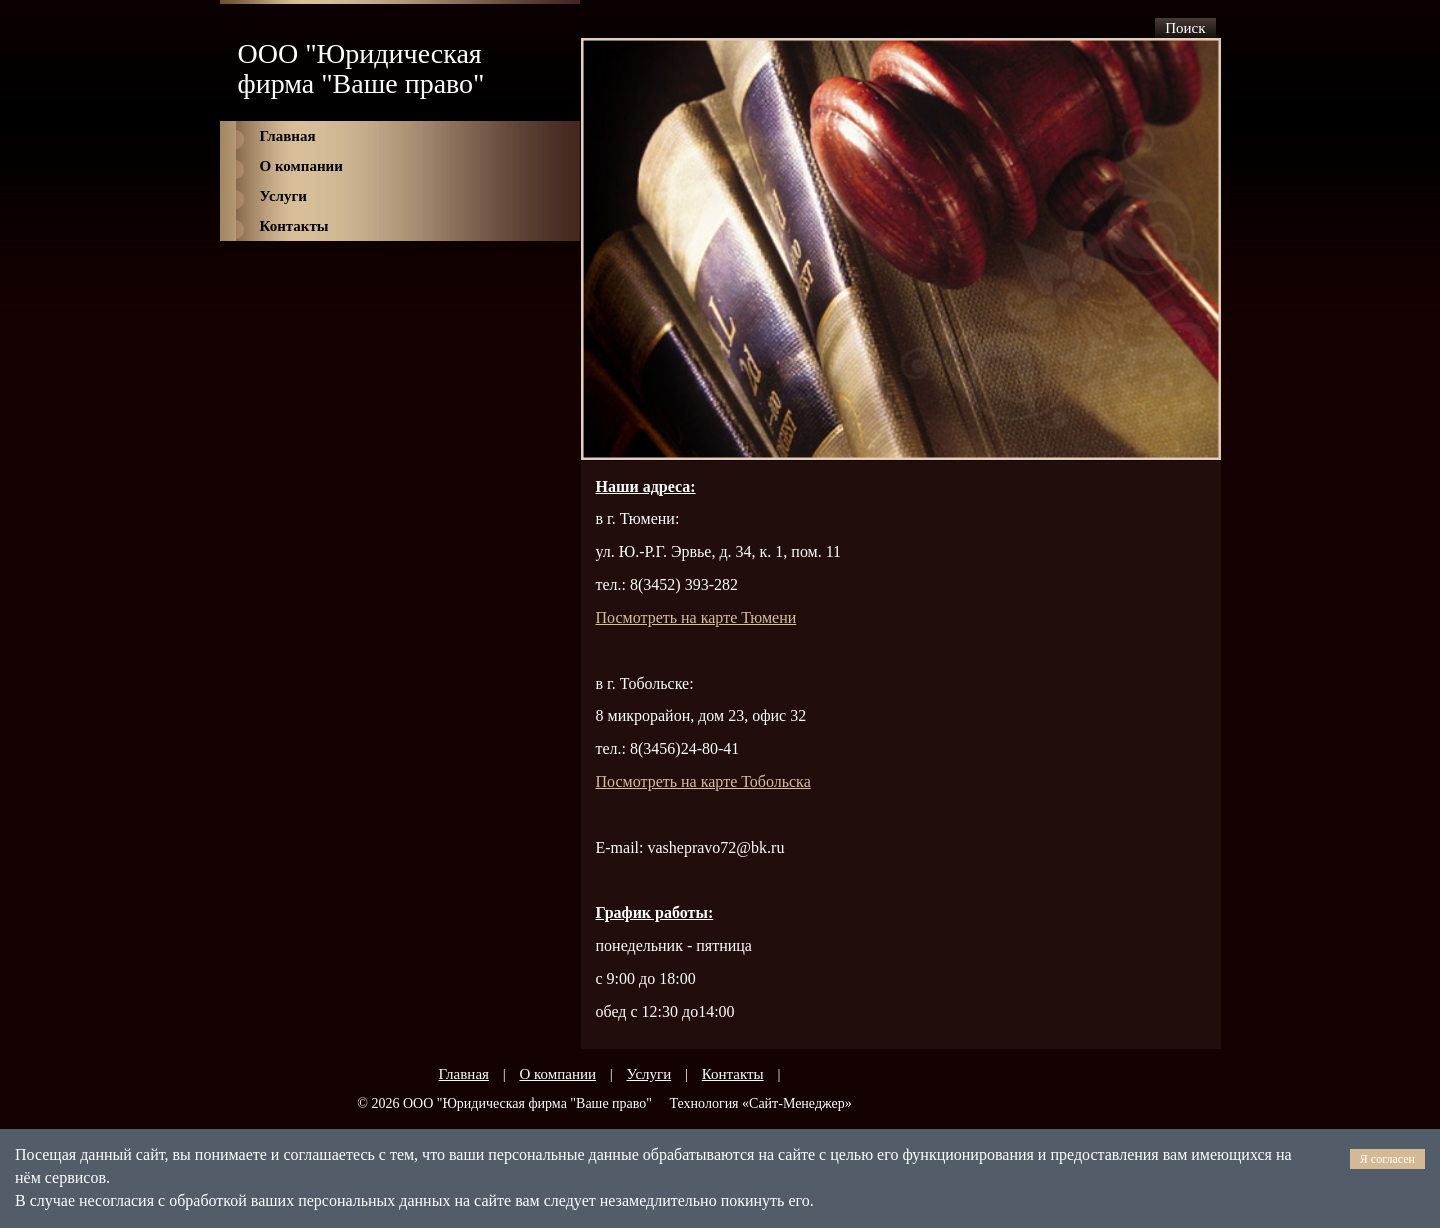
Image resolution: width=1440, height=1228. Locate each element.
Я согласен (1387, 1159)
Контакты (294, 226)
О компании (301, 166)
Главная (288, 136)
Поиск (1185, 28)
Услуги (283, 196)
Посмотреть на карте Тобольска (703, 781)
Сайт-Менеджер (797, 1103)
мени (696, 617)
